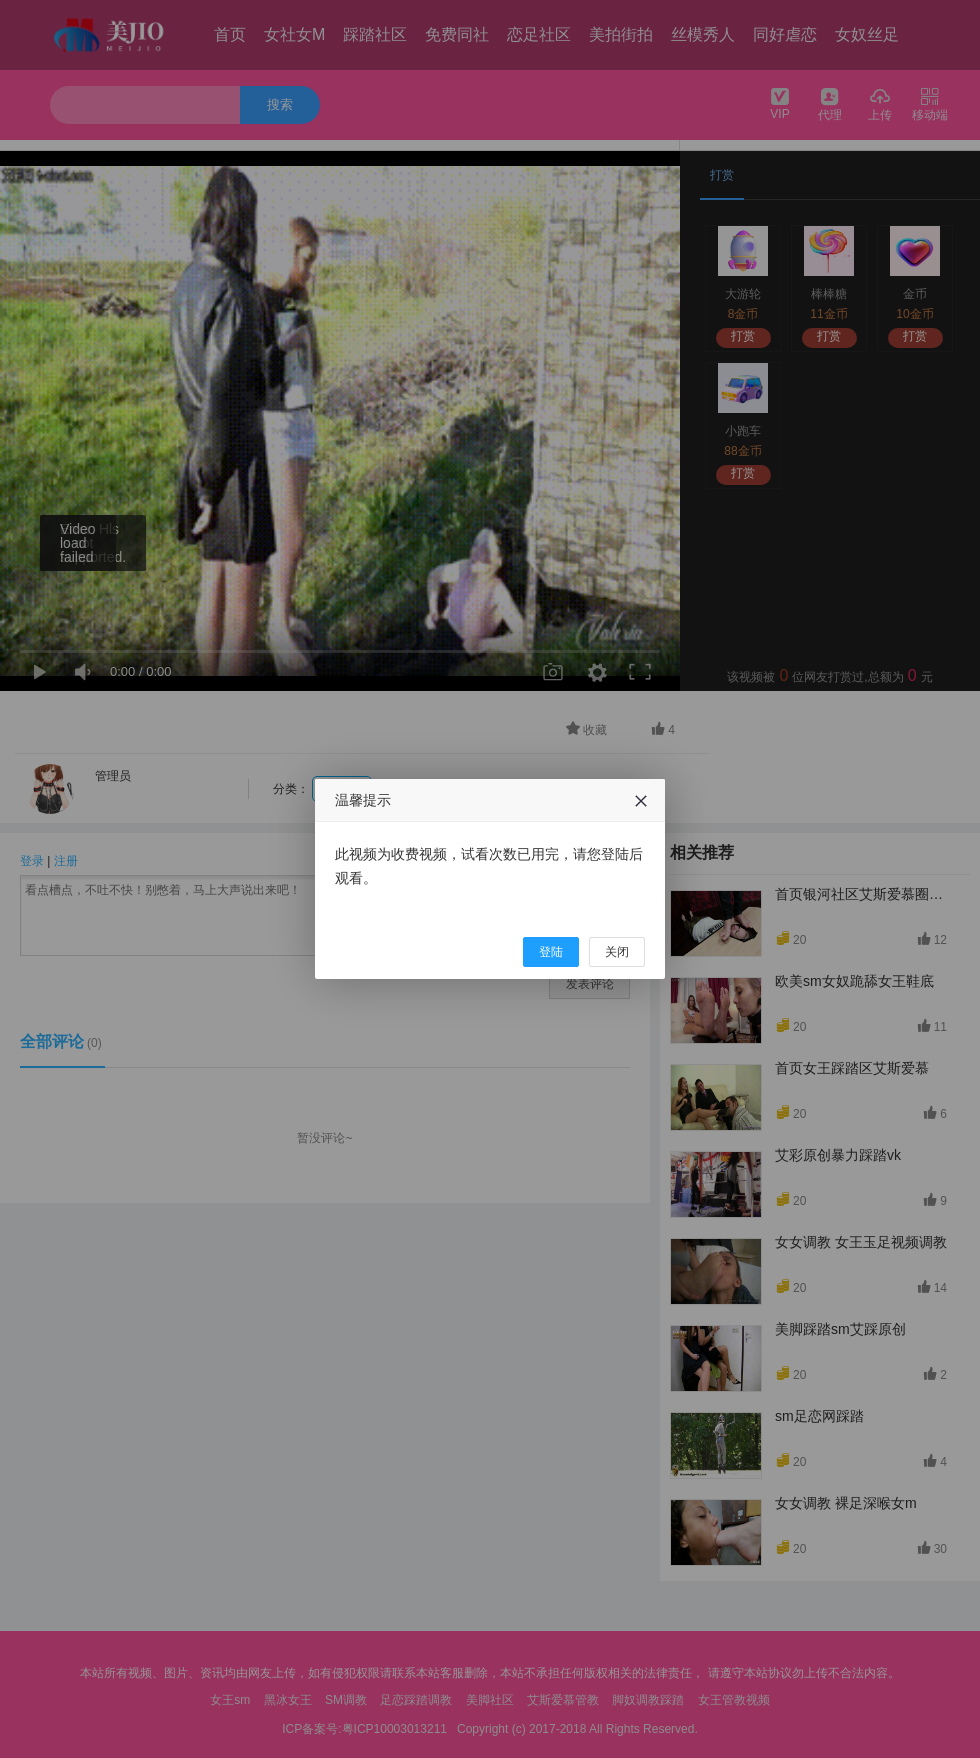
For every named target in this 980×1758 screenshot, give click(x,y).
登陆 (551, 952)
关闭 (617, 952)
